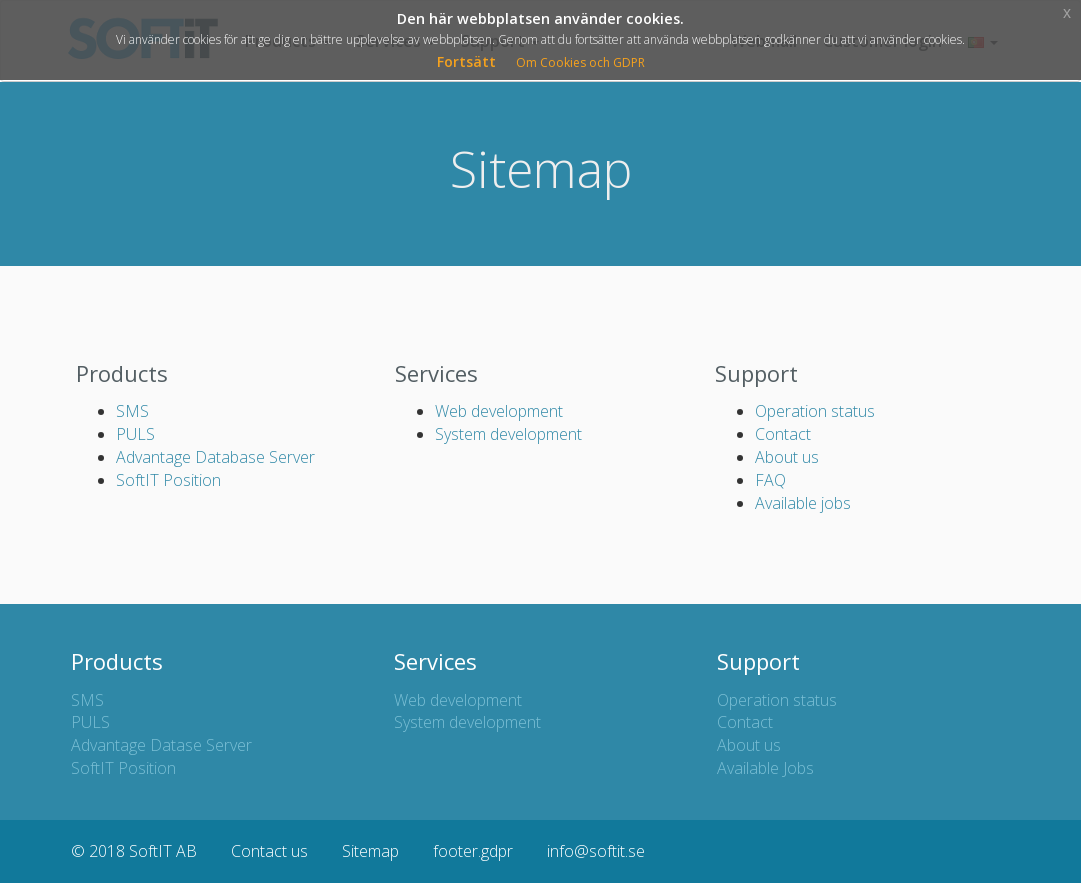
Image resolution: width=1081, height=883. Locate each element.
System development (508, 434)
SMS (132, 411)
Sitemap (370, 851)
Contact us (269, 851)
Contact (783, 434)
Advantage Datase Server (161, 745)
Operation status (815, 411)
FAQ (770, 480)
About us (787, 457)
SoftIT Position (168, 480)
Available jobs (803, 503)
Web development (499, 411)
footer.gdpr (473, 851)
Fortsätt (466, 61)
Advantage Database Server (215, 457)
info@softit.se (596, 851)
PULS (135, 434)
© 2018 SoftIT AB (134, 851)
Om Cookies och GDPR (580, 62)
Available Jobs (765, 768)
